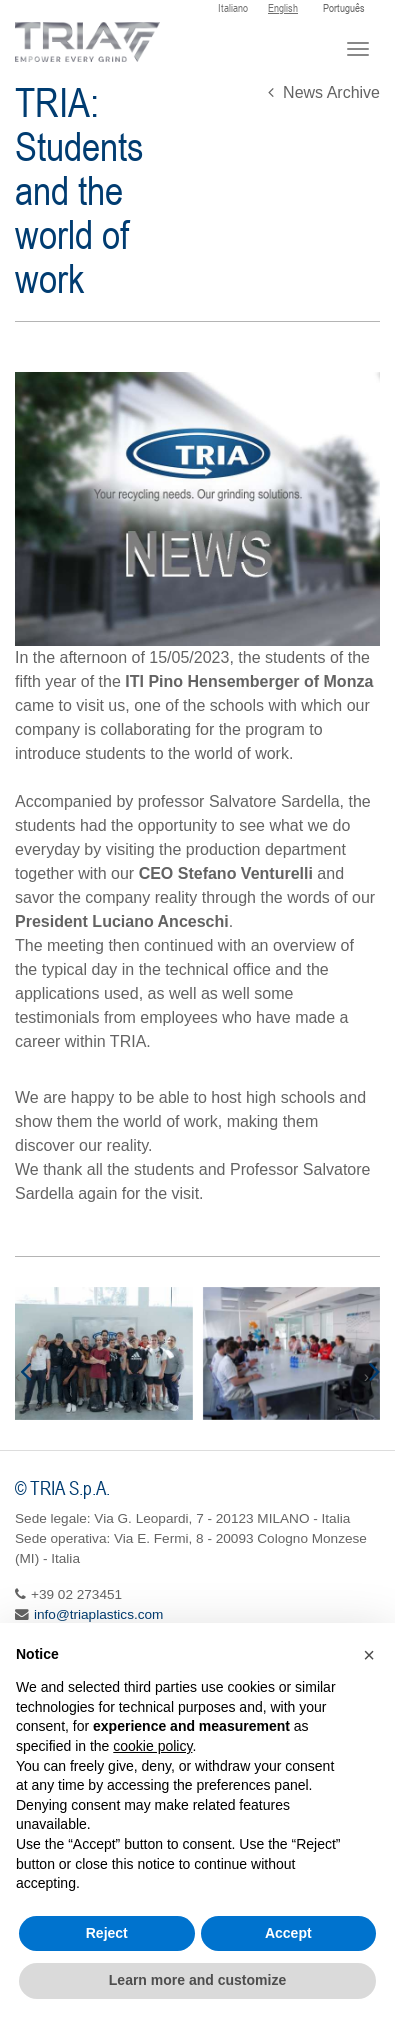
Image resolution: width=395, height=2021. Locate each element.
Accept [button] (288, 1933)
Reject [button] (107, 1933)
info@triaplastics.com (98, 1614)
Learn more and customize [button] (197, 1980)
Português (344, 7)
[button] (369, 1655)
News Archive (324, 92)
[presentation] (23, 1371)
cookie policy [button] (152, 1746)
